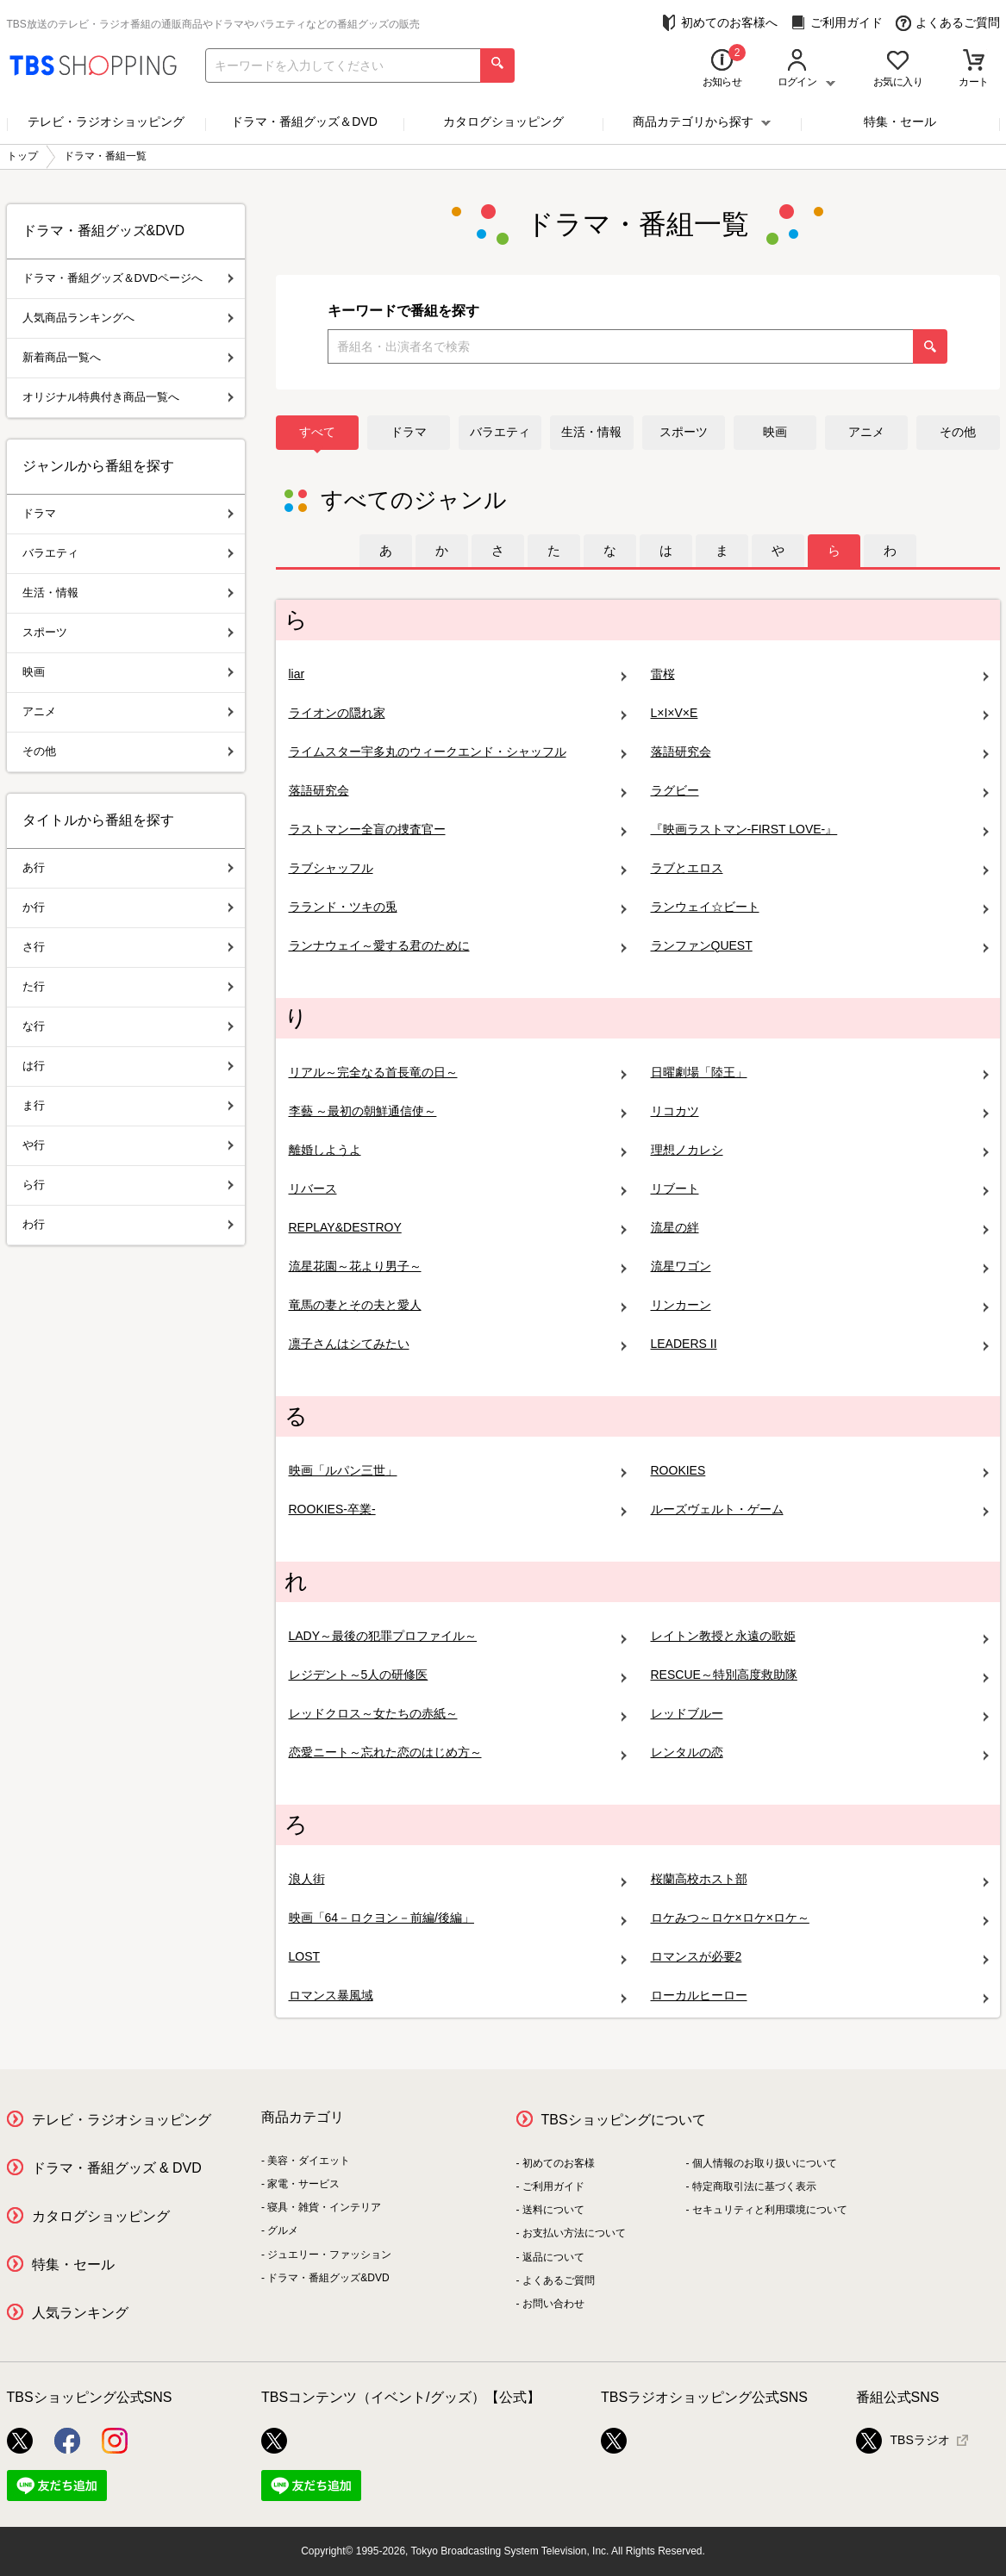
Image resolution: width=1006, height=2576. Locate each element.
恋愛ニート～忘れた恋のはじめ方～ (458, 1752)
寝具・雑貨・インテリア (324, 2207)
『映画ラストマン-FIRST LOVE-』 (820, 829)
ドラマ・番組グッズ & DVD (117, 2168)
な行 (128, 1026)
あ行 (128, 867)
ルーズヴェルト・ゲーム (820, 1509)
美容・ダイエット (308, 2161)
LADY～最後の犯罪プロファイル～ (458, 1636)
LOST (458, 1956)
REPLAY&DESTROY (458, 1227)
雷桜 (820, 674)
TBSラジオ (903, 2441)
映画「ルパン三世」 (458, 1470)
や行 (128, 1144)
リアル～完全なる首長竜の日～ (458, 1072)
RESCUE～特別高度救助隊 (820, 1675)
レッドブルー (820, 1713)
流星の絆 (820, 1227)
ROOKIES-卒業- (458, 1509)
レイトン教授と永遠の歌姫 (820, 1636)
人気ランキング (80, 2312)
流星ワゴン (820, 1266)
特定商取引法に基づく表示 (754, 2186)
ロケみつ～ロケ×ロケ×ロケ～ (820, 1918)
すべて (317, 432)
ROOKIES (820, 1470)
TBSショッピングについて (623, 2119)
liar (458, 674)
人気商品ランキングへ (128, 317)
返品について (553, 2257)
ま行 (128, 1105)
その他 (958, 432)
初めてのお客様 (558, 2163)
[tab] (386, 550)
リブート (820, 1189)
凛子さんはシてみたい (458, 1344)
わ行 (128, 1224)
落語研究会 (820, 752)
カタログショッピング (503, 121)
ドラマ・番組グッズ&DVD (328, 2278)
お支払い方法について (574, 2233)
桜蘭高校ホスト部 (820, 1879)
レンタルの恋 (820, 1752)
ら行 (128, 1184)
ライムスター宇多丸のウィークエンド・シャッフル (458, 752)
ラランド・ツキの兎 (458, 907)
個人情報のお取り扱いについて (764, 2163)
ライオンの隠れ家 (458, 713)
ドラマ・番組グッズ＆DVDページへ (128, 277)
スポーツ (683, 432)
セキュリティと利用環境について (769, 2210)
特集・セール (900, 121)
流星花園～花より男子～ (458, 1266)
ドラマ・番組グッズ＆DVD (304, 121)
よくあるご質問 (948, 23)
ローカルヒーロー (820, 1995)
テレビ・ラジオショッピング (106, 121)
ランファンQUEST (820, 946)
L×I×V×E (820, 713)
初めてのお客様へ (719, 23)
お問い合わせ (553, 2304)
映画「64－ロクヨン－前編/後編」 (458, 1918)
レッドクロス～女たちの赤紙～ (458, 1713)
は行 (128, 1065)
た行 (128, 986)
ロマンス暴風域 (458, 1995)
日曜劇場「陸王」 (820, 1072)
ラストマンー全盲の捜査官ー (458, 829)
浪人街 (458, 1879)
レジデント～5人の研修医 (458, 1675)
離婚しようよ (458, 1150)
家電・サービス (303, 2184)
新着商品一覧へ (128, 357)
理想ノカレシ (820, 1150)
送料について (553, 2210)
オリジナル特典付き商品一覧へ (128, 396)
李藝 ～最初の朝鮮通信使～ (458, 1111)
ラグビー (820, 790)
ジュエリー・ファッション (329, 2255)
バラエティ (500, 432)
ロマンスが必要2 (820, 1956)
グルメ (282, 2230)
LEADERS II (820, 1344)
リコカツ (820, 1111)
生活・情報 (591, 432)
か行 (128, 907)
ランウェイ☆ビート (820, 907)
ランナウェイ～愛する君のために (458, 946)
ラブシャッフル (458, 868)
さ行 (128, 946)
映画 (775, 432)
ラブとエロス (820, 868)
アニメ (866, 432)
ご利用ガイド (836, 23)
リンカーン (820, 1305)
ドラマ (409, 432)
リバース (458, 1189)
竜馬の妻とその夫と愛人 (458, 1305)
